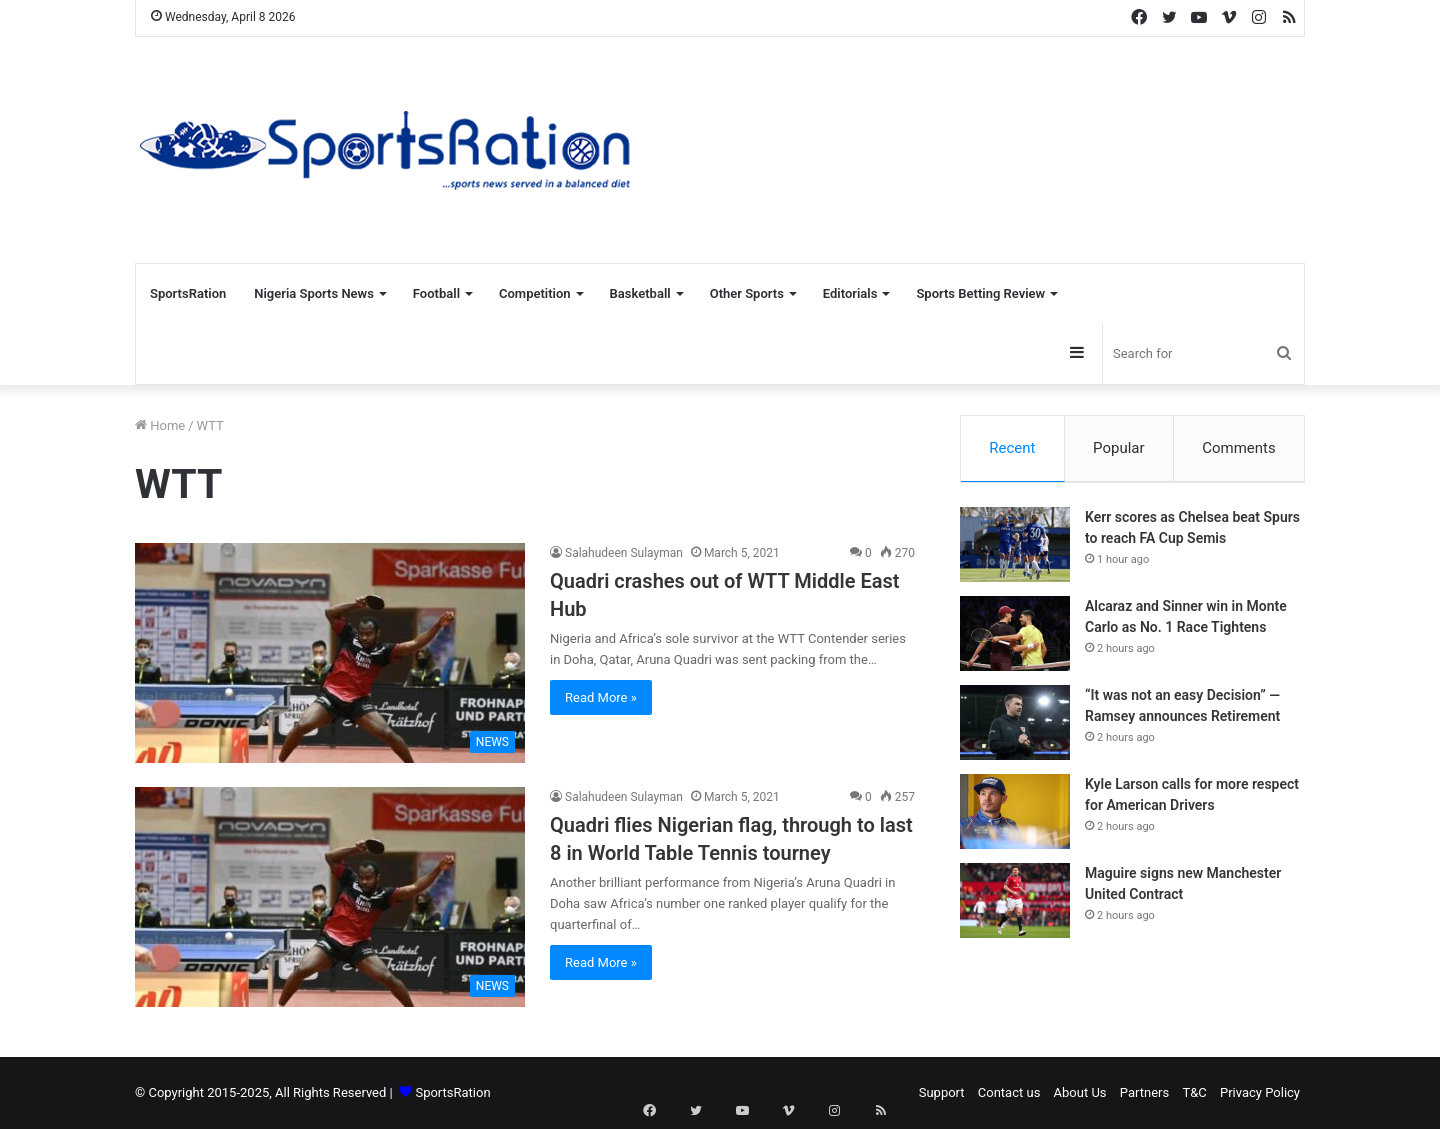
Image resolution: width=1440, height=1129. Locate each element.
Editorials (850, 293)
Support (942, 1092)
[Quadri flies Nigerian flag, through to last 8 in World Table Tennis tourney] (330, 897)
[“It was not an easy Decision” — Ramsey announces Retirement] (1015, 728)
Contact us (1009, 1092)
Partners (1144, 1092)
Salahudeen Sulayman (624, 553)
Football (436, 293)
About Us (1080, 1092)
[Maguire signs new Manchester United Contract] (1015, 906)
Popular (1119, 448)
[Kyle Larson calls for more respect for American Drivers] (1015, 817)
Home (160, 425)
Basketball (640, 293)
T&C (1194, 1092)
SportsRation (188, 293)
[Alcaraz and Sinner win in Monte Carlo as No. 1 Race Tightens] (1015, 639)
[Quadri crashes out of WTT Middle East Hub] (330, 653)
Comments (1239, 448)
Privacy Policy (1260, 1092)
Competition (535, 293)
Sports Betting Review (980, 293)
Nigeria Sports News (314, 293)
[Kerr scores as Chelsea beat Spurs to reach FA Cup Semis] (1015, 550)
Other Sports (747, 293)
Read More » (601, 697)
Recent (1012, 448)
